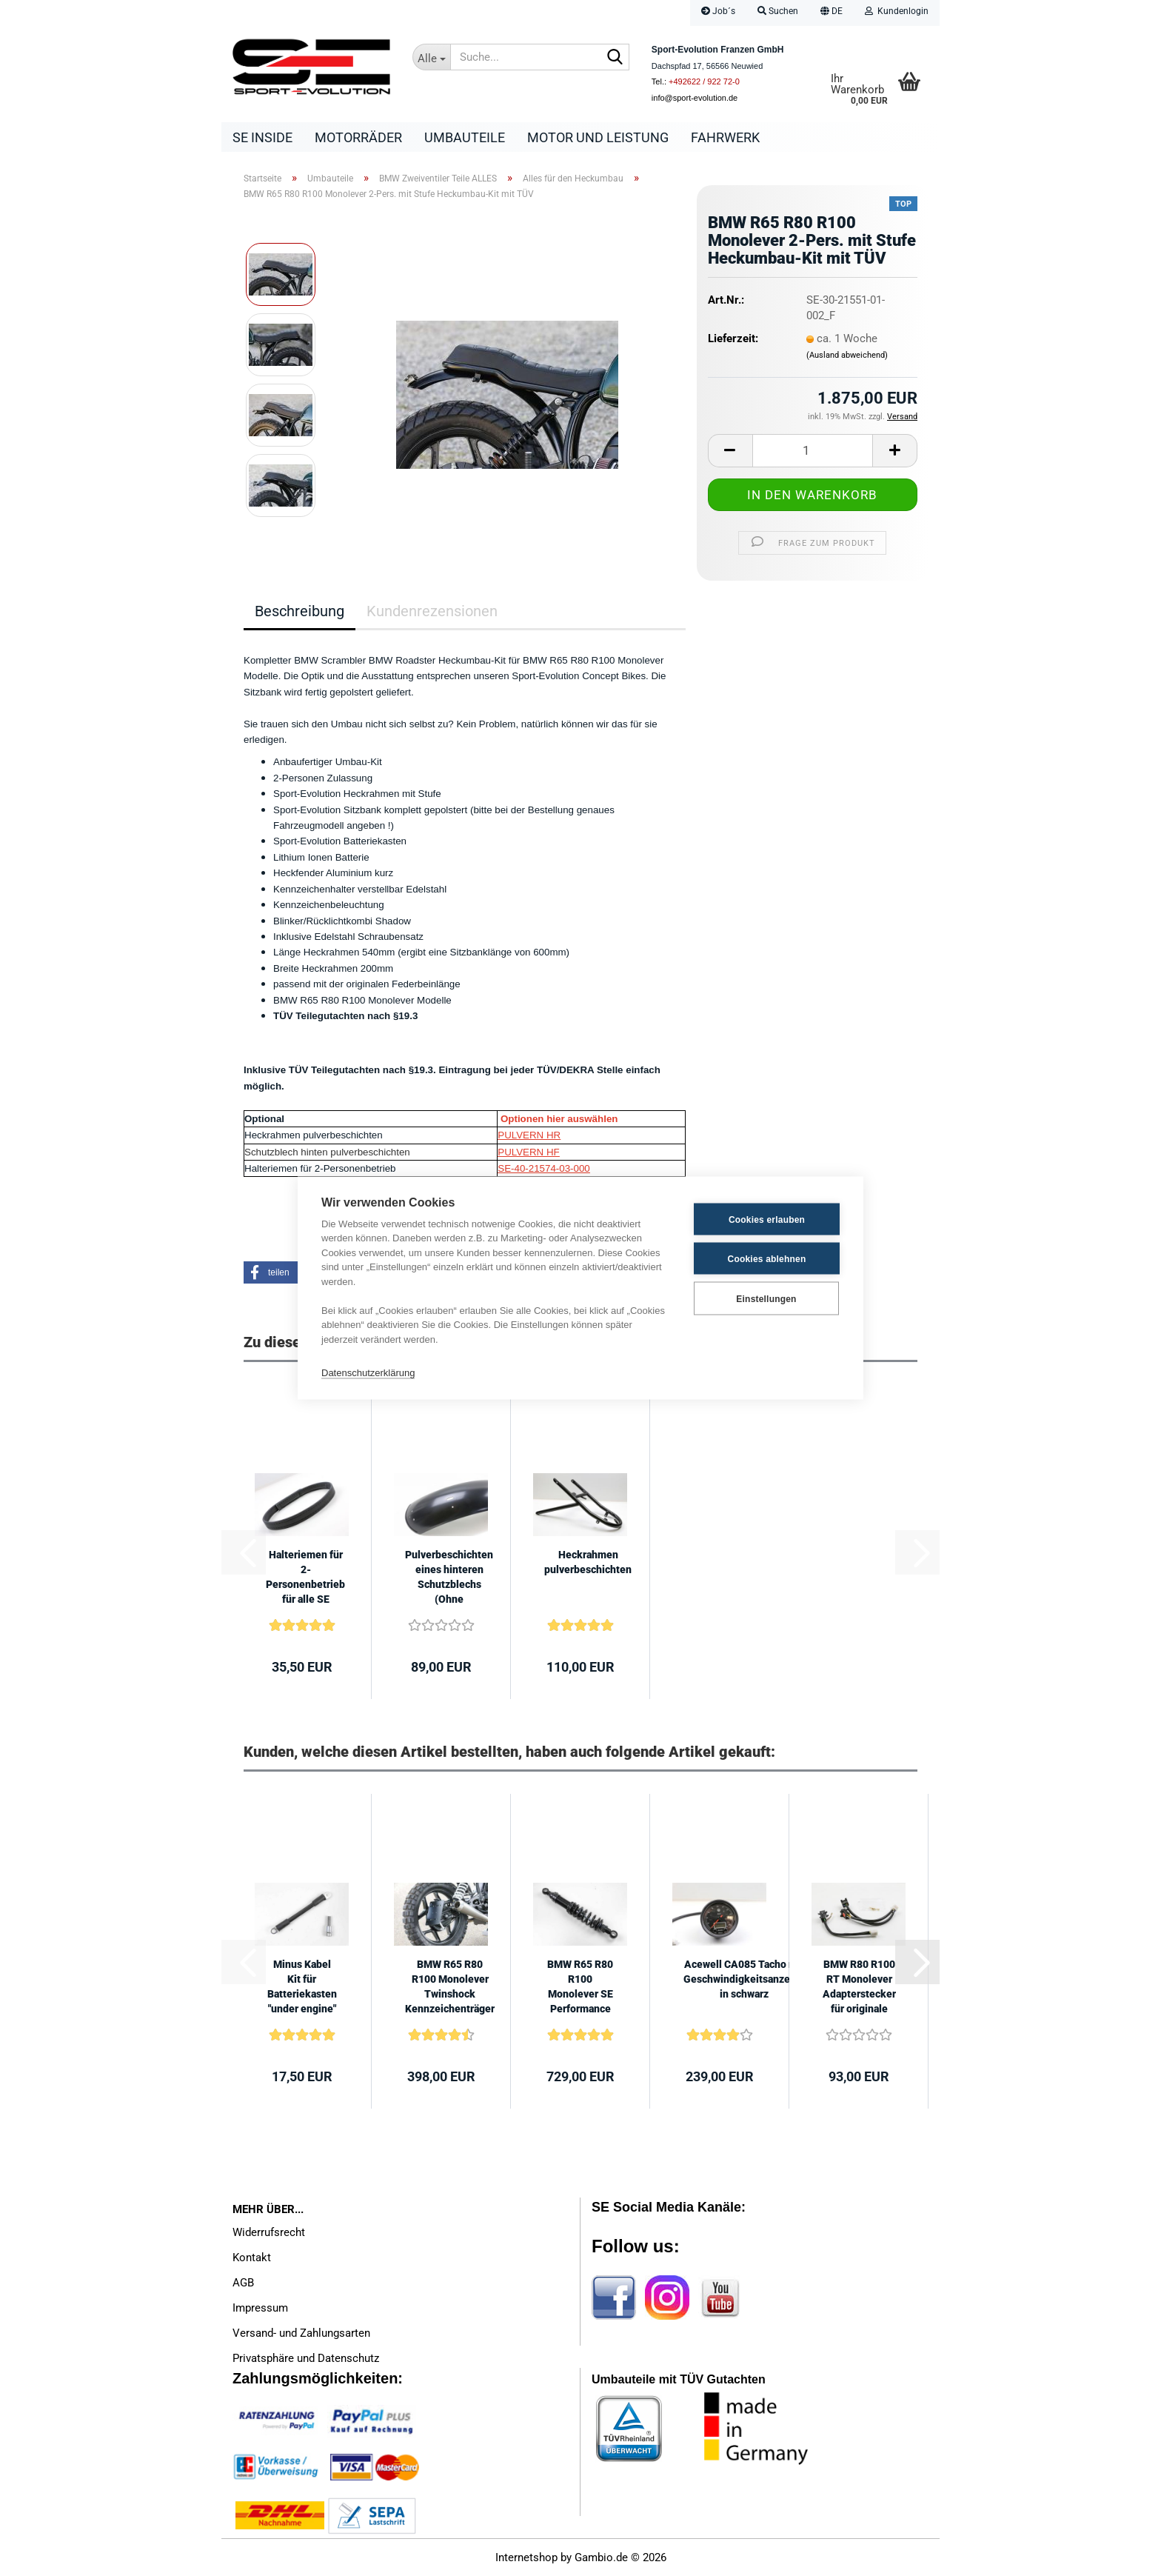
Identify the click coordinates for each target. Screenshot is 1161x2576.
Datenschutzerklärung (368, 1372)
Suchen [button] (777, 11)
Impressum (260, 2308)
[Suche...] (431, 57)
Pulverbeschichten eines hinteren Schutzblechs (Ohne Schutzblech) (449, 1577)
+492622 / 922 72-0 (704, 81)
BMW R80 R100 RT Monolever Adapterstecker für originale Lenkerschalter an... (859, 1987)
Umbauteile (464, 137)
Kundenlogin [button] (897, 11)
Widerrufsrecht (268, 2232)
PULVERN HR (529, 1135)
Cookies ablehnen (767, 1258)
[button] (831, 13)
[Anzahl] (812, 450)
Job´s (718, 11)
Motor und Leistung (598, 137)
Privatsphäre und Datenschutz (305, 2358)
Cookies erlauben (767, 1219)
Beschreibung (299, 611)
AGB (243, 2282)
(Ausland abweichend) (847, 355)
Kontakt (251, 2257)
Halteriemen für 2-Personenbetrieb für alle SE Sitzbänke (305, 1577)
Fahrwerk (725, 137)
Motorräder (358, 137)
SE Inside (262, 137)
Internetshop (526, 2557)
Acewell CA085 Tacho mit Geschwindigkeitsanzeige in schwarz (744, 1979)
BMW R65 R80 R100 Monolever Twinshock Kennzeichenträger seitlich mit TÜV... (450, 1987)
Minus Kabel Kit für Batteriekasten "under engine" (302, 1986)
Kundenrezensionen (432, 611)
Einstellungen (766, 1298)
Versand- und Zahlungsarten (301, 2333)
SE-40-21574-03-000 (543, 1168)
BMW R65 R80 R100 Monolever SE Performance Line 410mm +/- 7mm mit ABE (580, 1987)
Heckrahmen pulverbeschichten (588, 1562)
